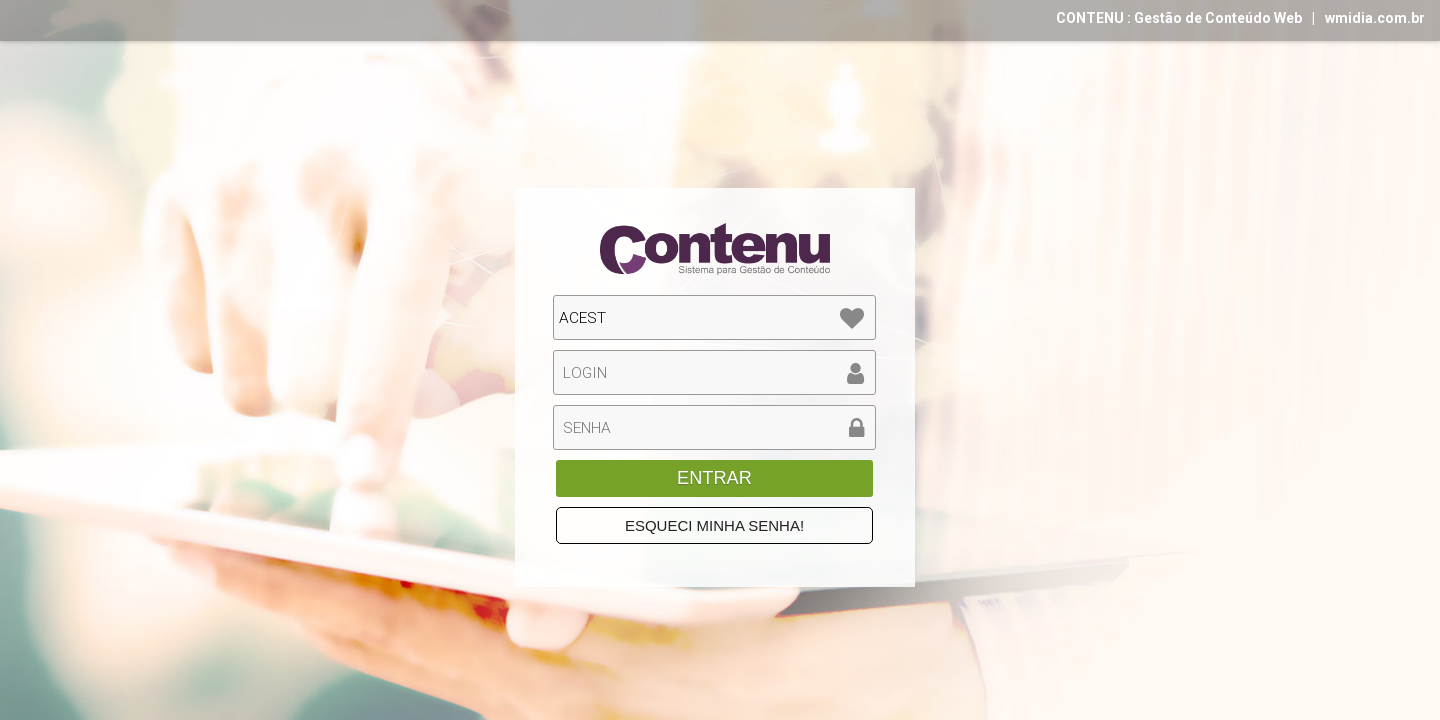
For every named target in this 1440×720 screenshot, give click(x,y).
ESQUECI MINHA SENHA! (714, 525)
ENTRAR (714, 478)
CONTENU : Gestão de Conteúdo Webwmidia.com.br (1240, 18)
